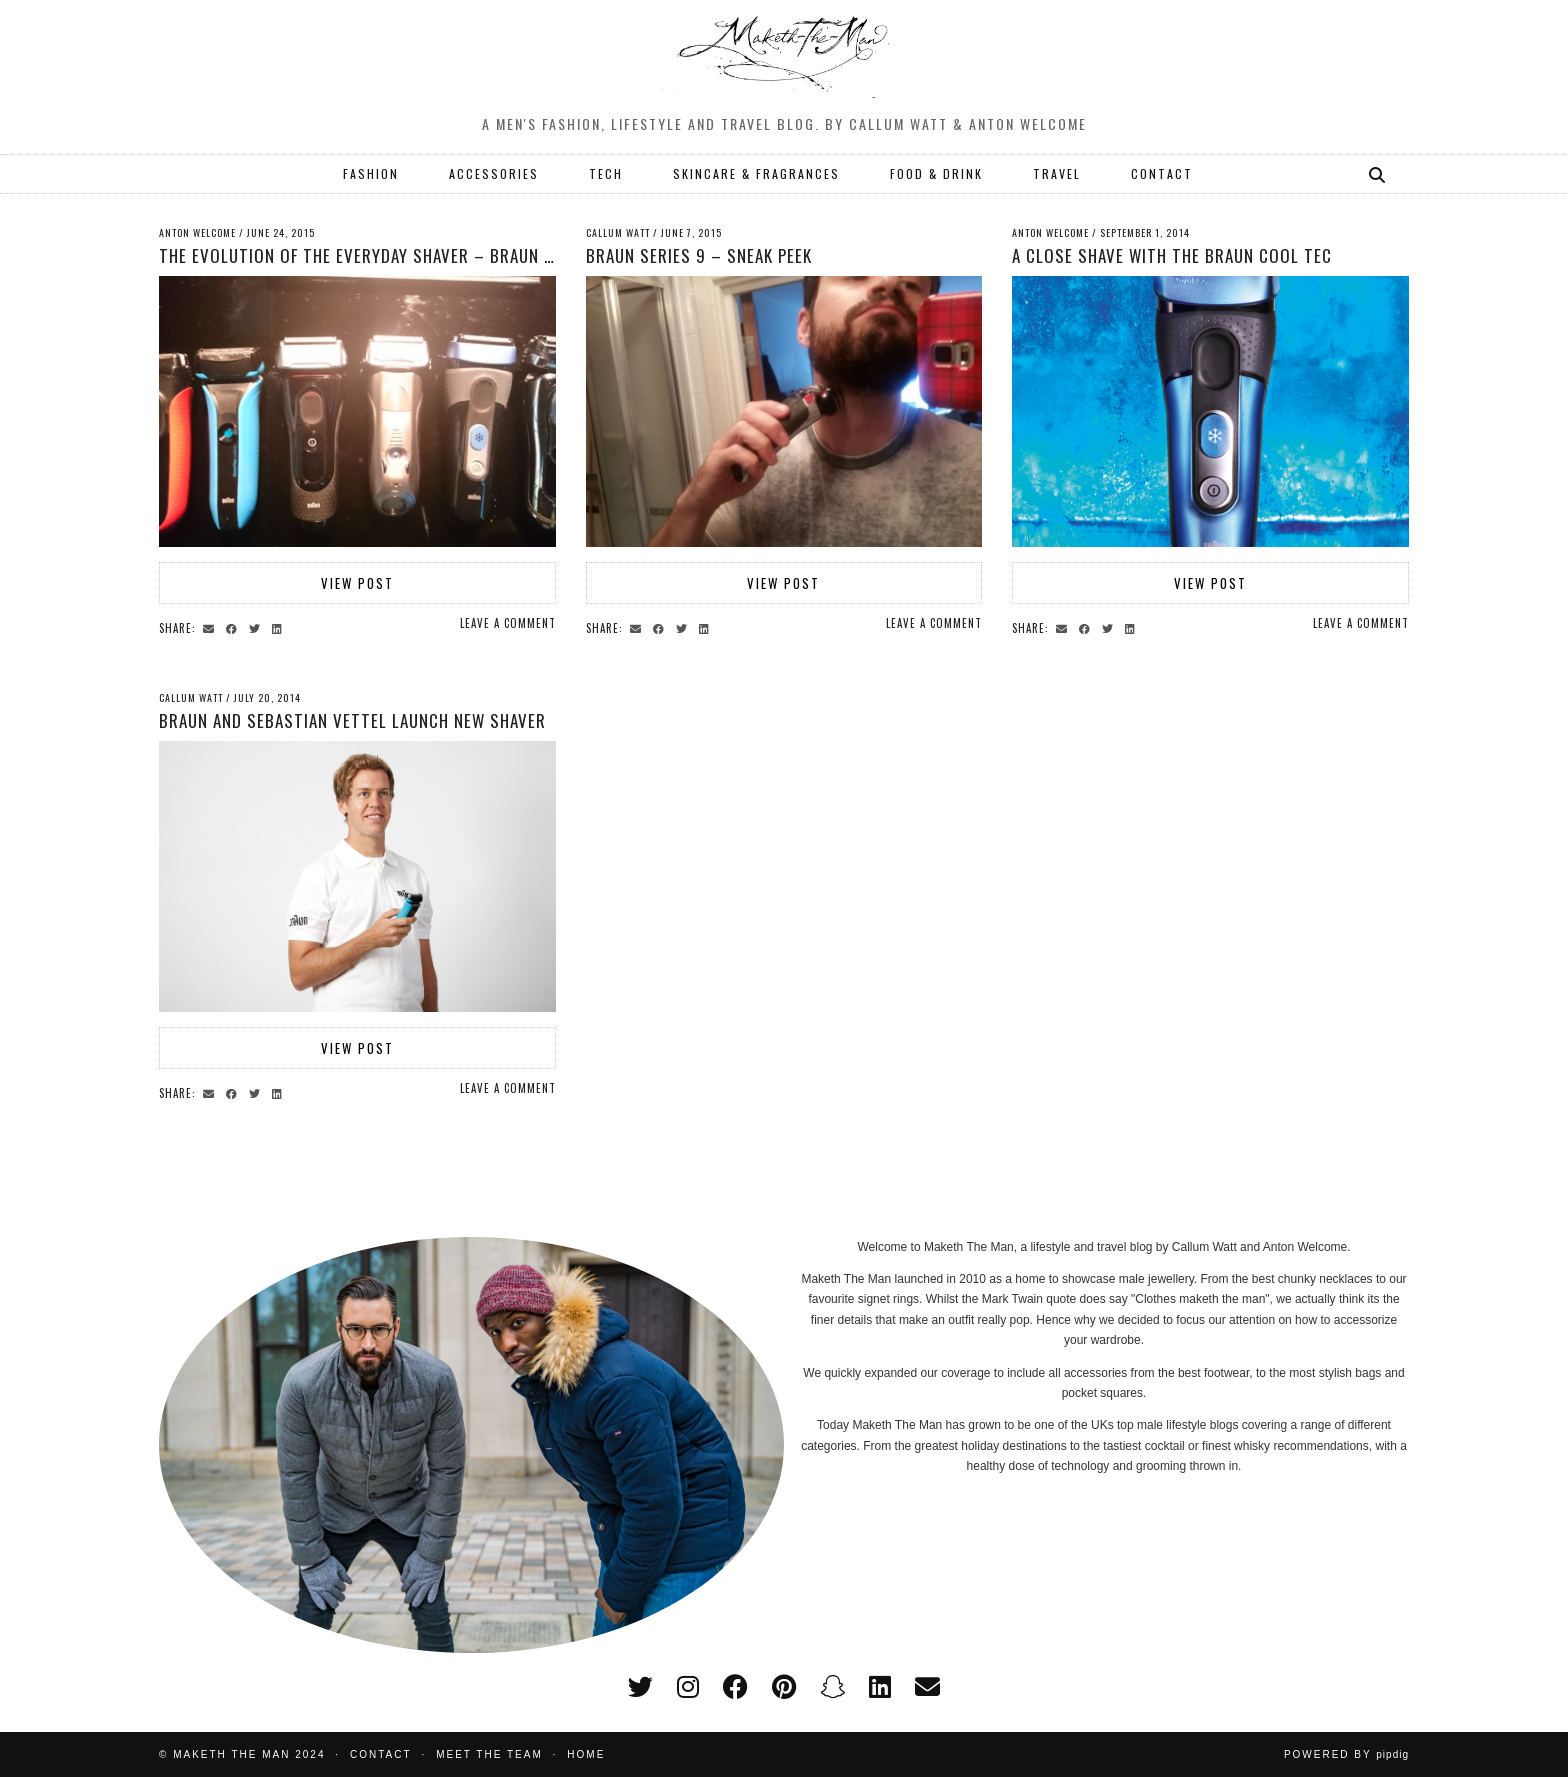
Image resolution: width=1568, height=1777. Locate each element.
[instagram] (688, 1687)
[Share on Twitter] (257, 627)
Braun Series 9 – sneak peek (699, 255)
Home (586, 1754)
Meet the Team (489, 1754)
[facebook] (735, 1687)
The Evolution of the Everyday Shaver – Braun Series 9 (384, 255)
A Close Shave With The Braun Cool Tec (1172, 255)
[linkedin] (880, 1687)
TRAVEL (1057, 173)
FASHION (371, 173)
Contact (381, 1754)
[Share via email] (211, 627)
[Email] (927, 1687)
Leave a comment (508, 623)
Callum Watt (618, 232)
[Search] (1378, 174)
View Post (357, 583)
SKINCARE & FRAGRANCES (756, 173)
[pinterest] (784, 1687)
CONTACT (1162, 173)
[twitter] (640, 1687)
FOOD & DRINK (936, 173)
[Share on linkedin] (280, 627)
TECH (606, 173)
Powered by (1346, 1754)
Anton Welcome (197, 232)
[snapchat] (832, 1687)
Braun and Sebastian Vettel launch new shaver (352, 720)
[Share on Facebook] (234, 627)
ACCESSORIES (494, 173)
